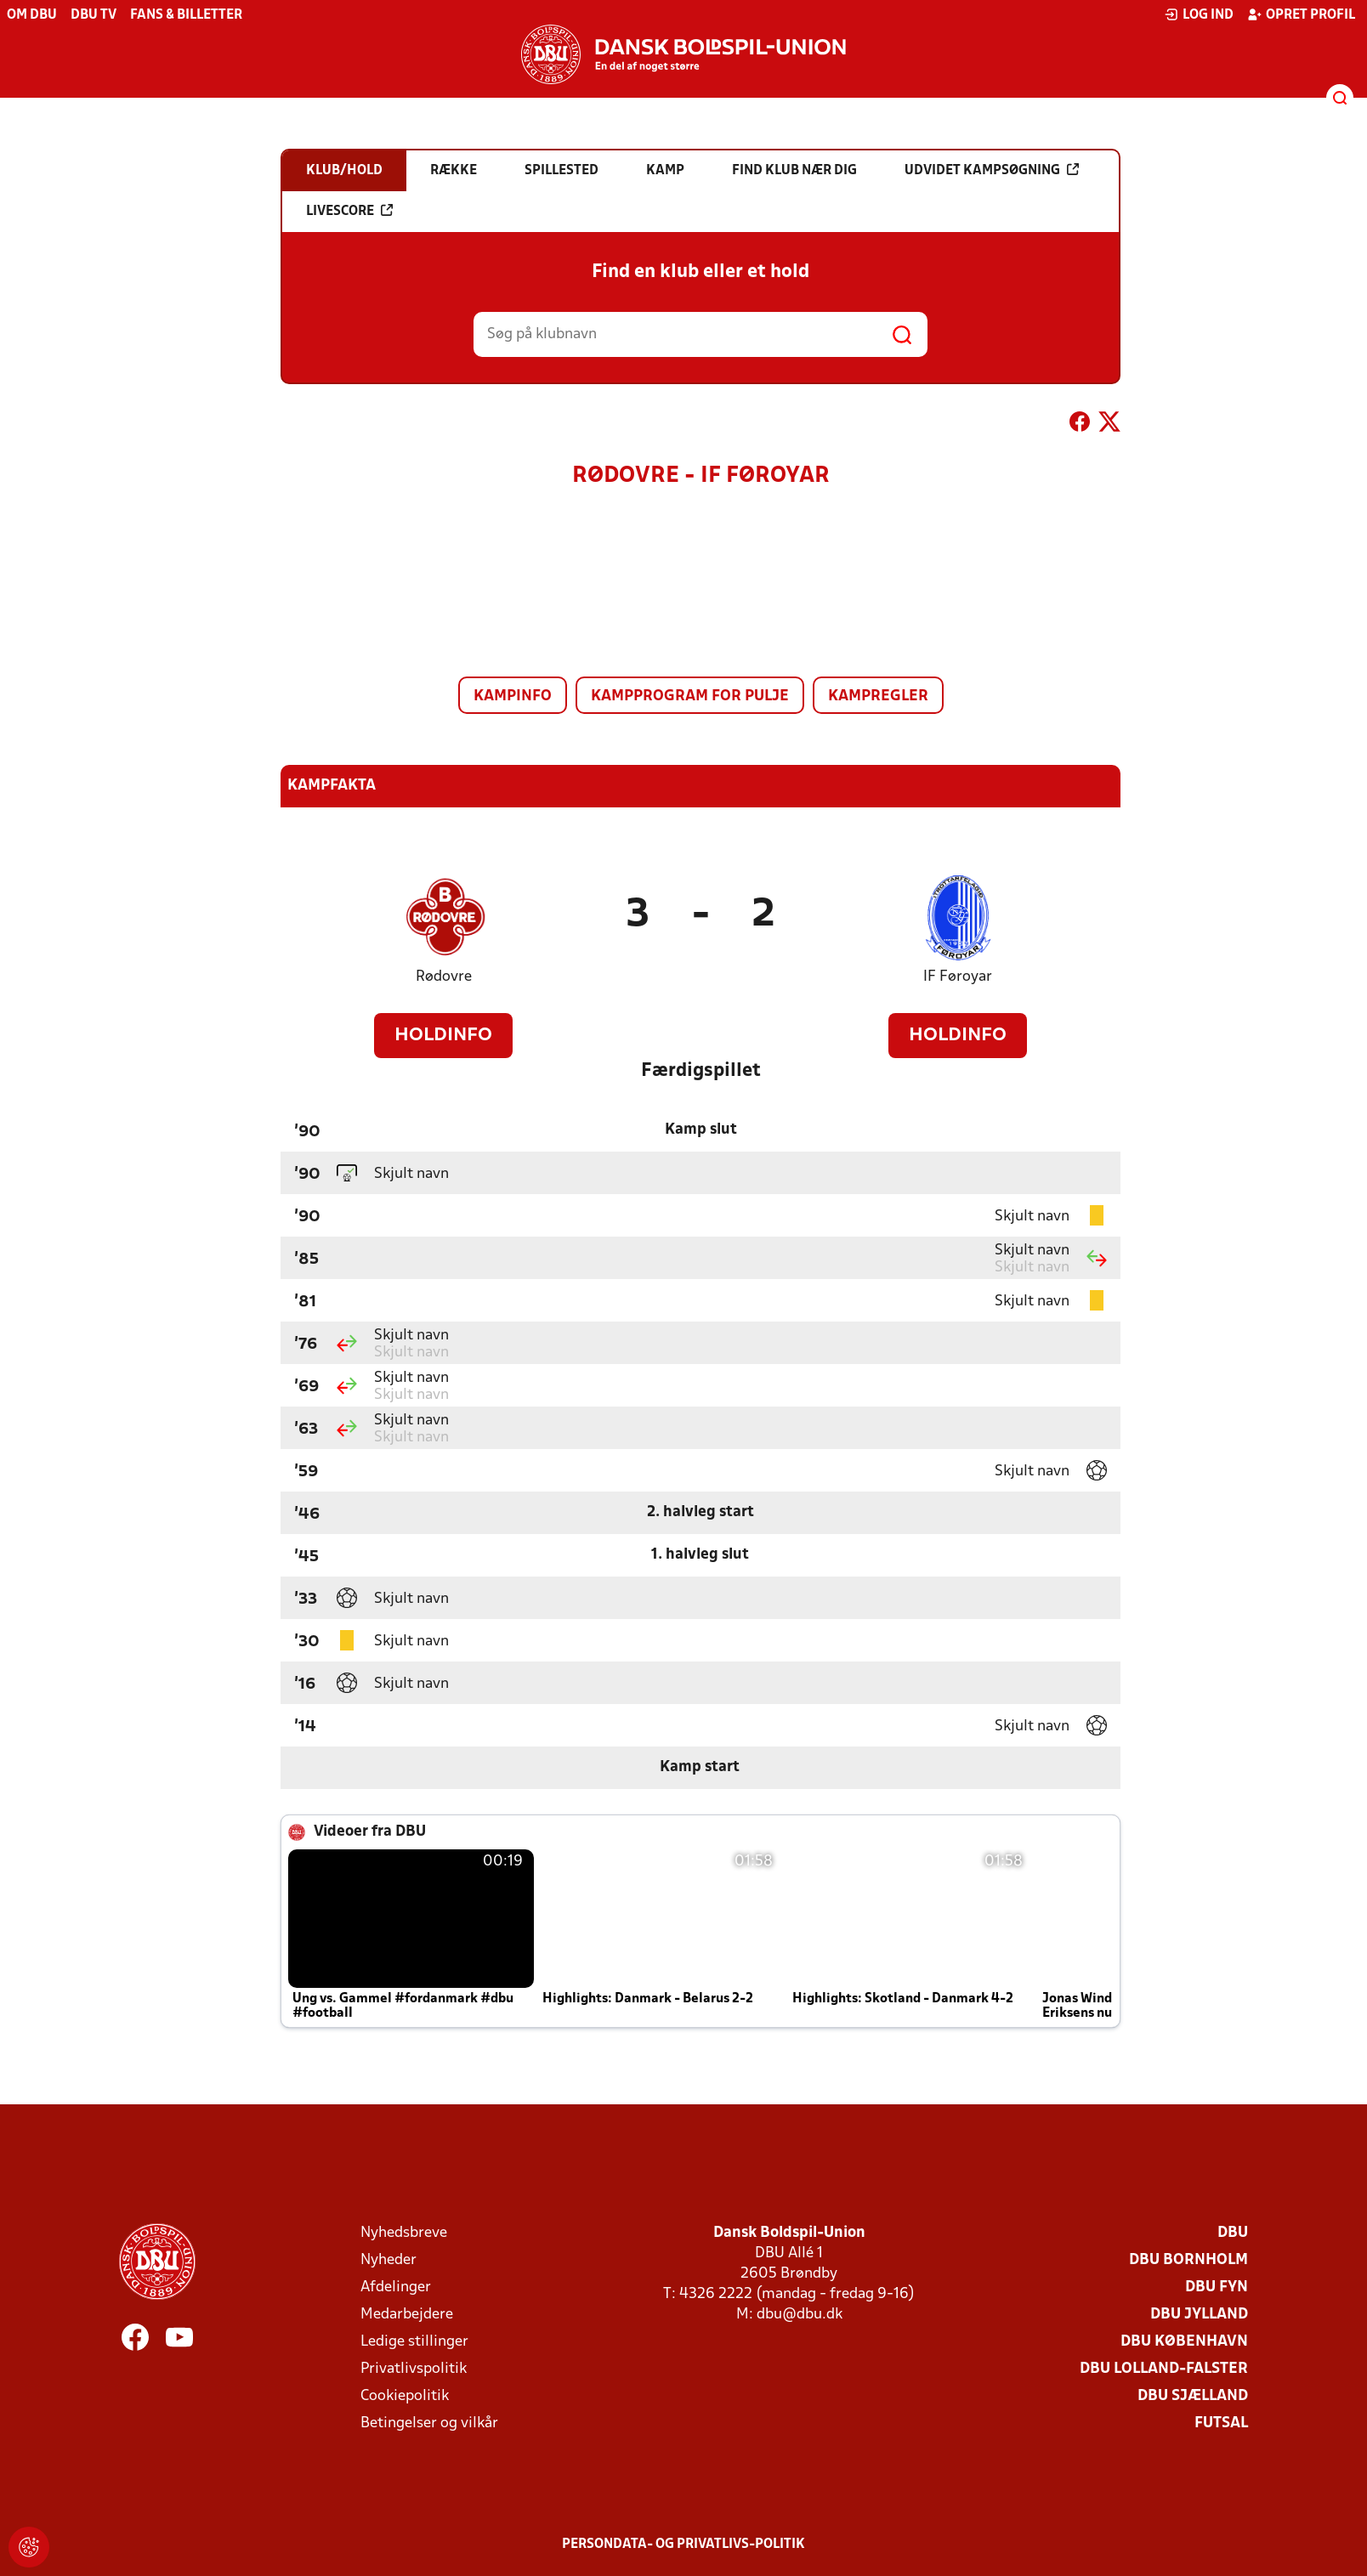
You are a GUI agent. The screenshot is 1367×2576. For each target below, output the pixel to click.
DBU (1232, 2233)
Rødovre (444, 977)
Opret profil (1301, 14)
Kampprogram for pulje (690, 696)
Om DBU (32, 15)
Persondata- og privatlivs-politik (683, 2545)
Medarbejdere (406, 2314)
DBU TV (93, 15)
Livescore (349, 211)
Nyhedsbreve (403, 2233)
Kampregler (878, 696)
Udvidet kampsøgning (992, 170)
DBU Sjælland (1192, 2396)
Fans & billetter (186, 15)
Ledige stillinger (414, 2342)
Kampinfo (513, 696)
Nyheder (388, 2260)
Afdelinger (395, 2287)
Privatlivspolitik (413, 2369)
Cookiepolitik (404, 2396)
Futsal (1221, 2423)
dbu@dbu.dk (799, 2314)
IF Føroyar (957, 977)
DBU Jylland (1199, 2314)
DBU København (1184, 2342)
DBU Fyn (1216, 2287)
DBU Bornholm (1188, 2260)
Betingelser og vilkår (429, 2423)
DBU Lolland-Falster (1164, 2369)
